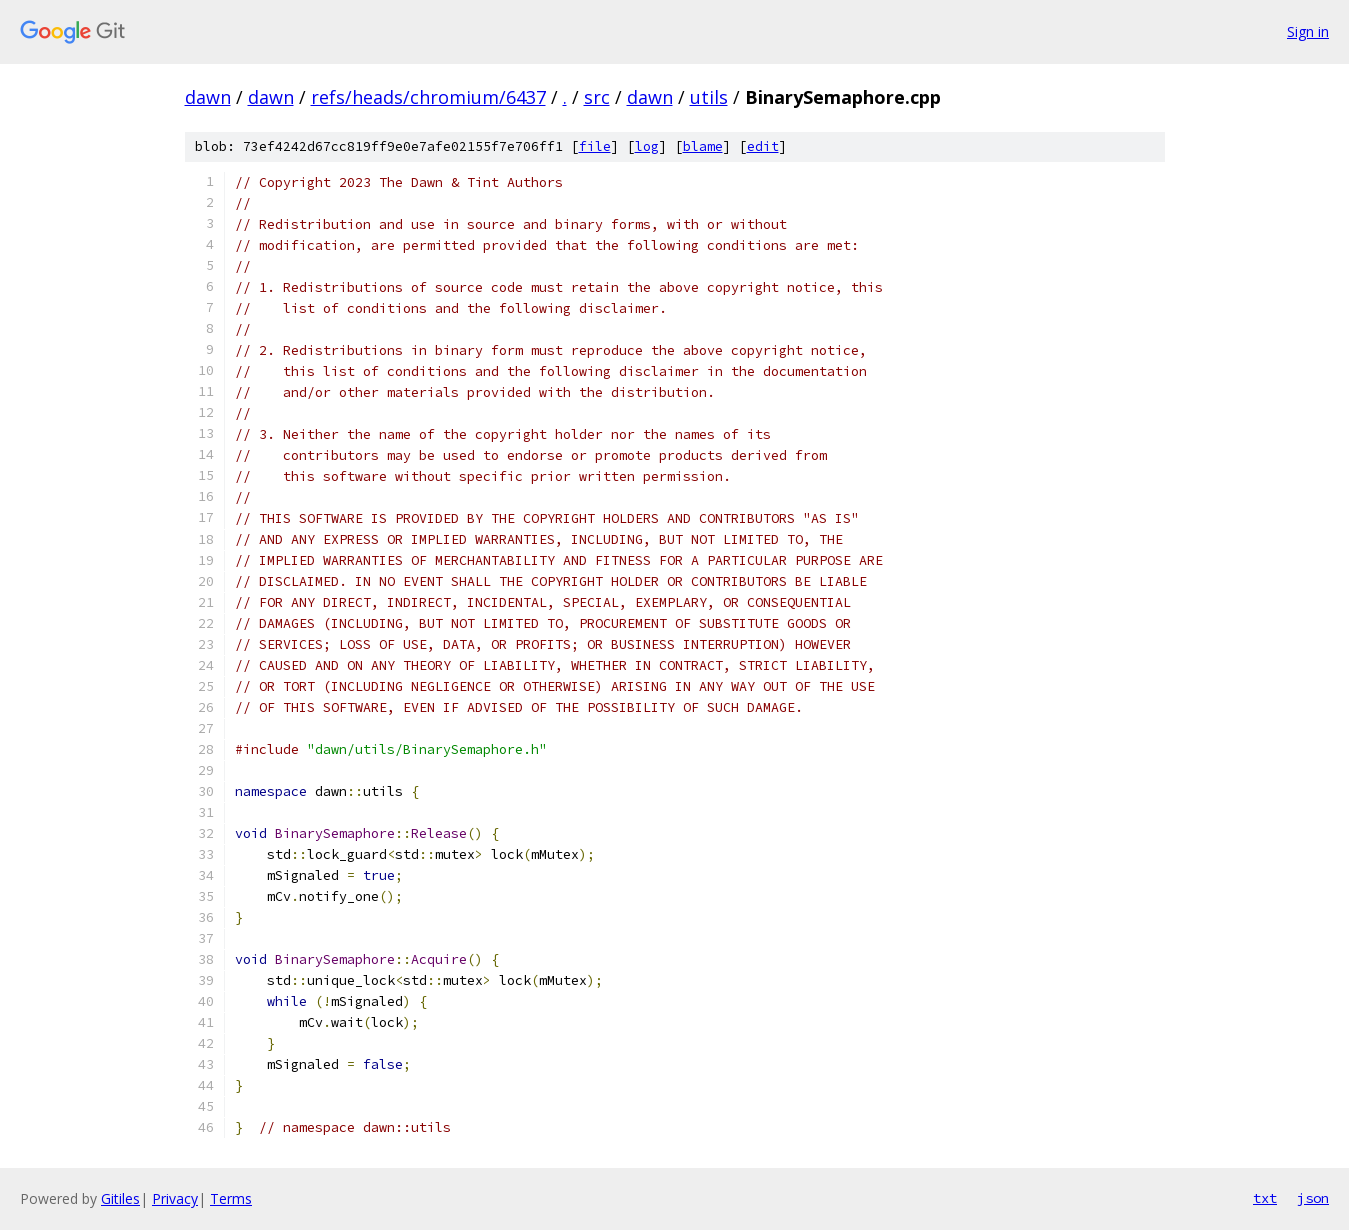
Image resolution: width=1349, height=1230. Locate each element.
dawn (208, 97)
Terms (231, 1198)
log (647, 146)
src (597, 97)
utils (709, 97)
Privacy (175, 1198)
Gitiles (120, 1198)
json (1313, 1198)
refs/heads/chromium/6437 (428, 97)
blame (703, 146)
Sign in (1308, 31)
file (595, 146)
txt (1265, 1198)
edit (763, 146)
